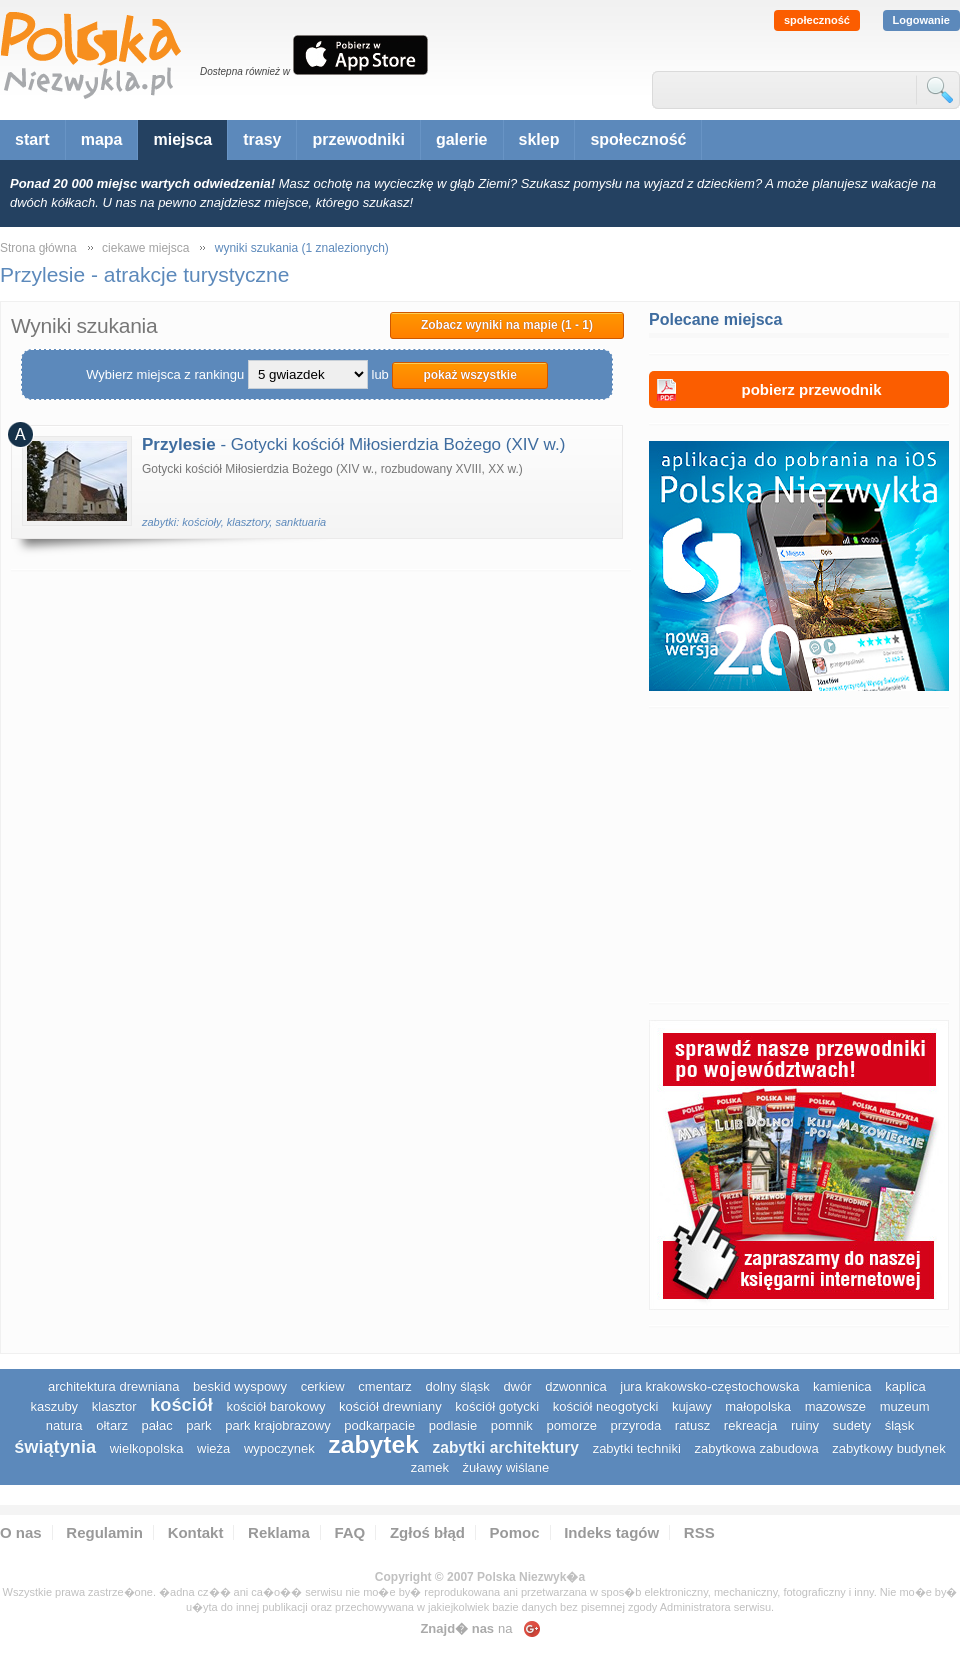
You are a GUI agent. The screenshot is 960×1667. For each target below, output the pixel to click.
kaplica (905, 1386)
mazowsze (835, 1406)
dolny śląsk (457, 1386)
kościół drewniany (390, 1406)
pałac (157, 1425)
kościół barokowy (275, 1406)
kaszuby (54, 1406)
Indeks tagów (611, 1532)
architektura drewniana (114, 1386)
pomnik (512, 1425)
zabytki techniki (637, 1448)
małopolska (758, 1406)
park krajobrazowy (278, 1425)
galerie (462, 139)
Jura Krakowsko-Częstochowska (709, 1386)
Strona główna (38, 248)
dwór (517, 1386)
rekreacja (750, 1425)
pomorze (571, 1425)
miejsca (182, 139)
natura (64, 1425)
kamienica (842, 1386)
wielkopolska (147, 1448)
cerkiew (323, 1386)
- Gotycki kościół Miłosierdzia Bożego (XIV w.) (353, 444)
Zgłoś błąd (427, 1532)
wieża (213, 1448)
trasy (262, 139)
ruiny (805, 1425)
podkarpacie (379, 1425)
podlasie (453, 1425)
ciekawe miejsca (145, 248)
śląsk (900, 1425)
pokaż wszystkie (469, 375)
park (198, 1425)
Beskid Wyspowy (240, 1386)
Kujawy (692, 1406)
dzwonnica (575, 1386)
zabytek (373, 1444)
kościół (181, 1405)
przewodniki (358, 139)
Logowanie (921, 20)
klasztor (114, 1406)
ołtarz (112, 1425)
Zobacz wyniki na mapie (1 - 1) (507, 325)
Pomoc (515, 1532)
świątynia (55, 1447)
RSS (699, 1532)
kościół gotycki (497, 1406)
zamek (430, 1467)
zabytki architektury (506, 1447)
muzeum (905, 1406)
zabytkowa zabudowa (756, 1448)
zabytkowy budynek (888, 1448)
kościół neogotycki (606, 1406)
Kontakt (196, 1532)
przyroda (636, 1425)
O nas (21, 1532)
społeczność (817, 20)
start (32, 139)
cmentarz (384, 1386)
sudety (852, 1425)
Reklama (279, 1532)
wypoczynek (279, 1448)
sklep (539, 139)
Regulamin (104, 1532)
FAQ (349, 1532)
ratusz (692, 1425)
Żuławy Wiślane (506, 1467)
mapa (102, 139)
